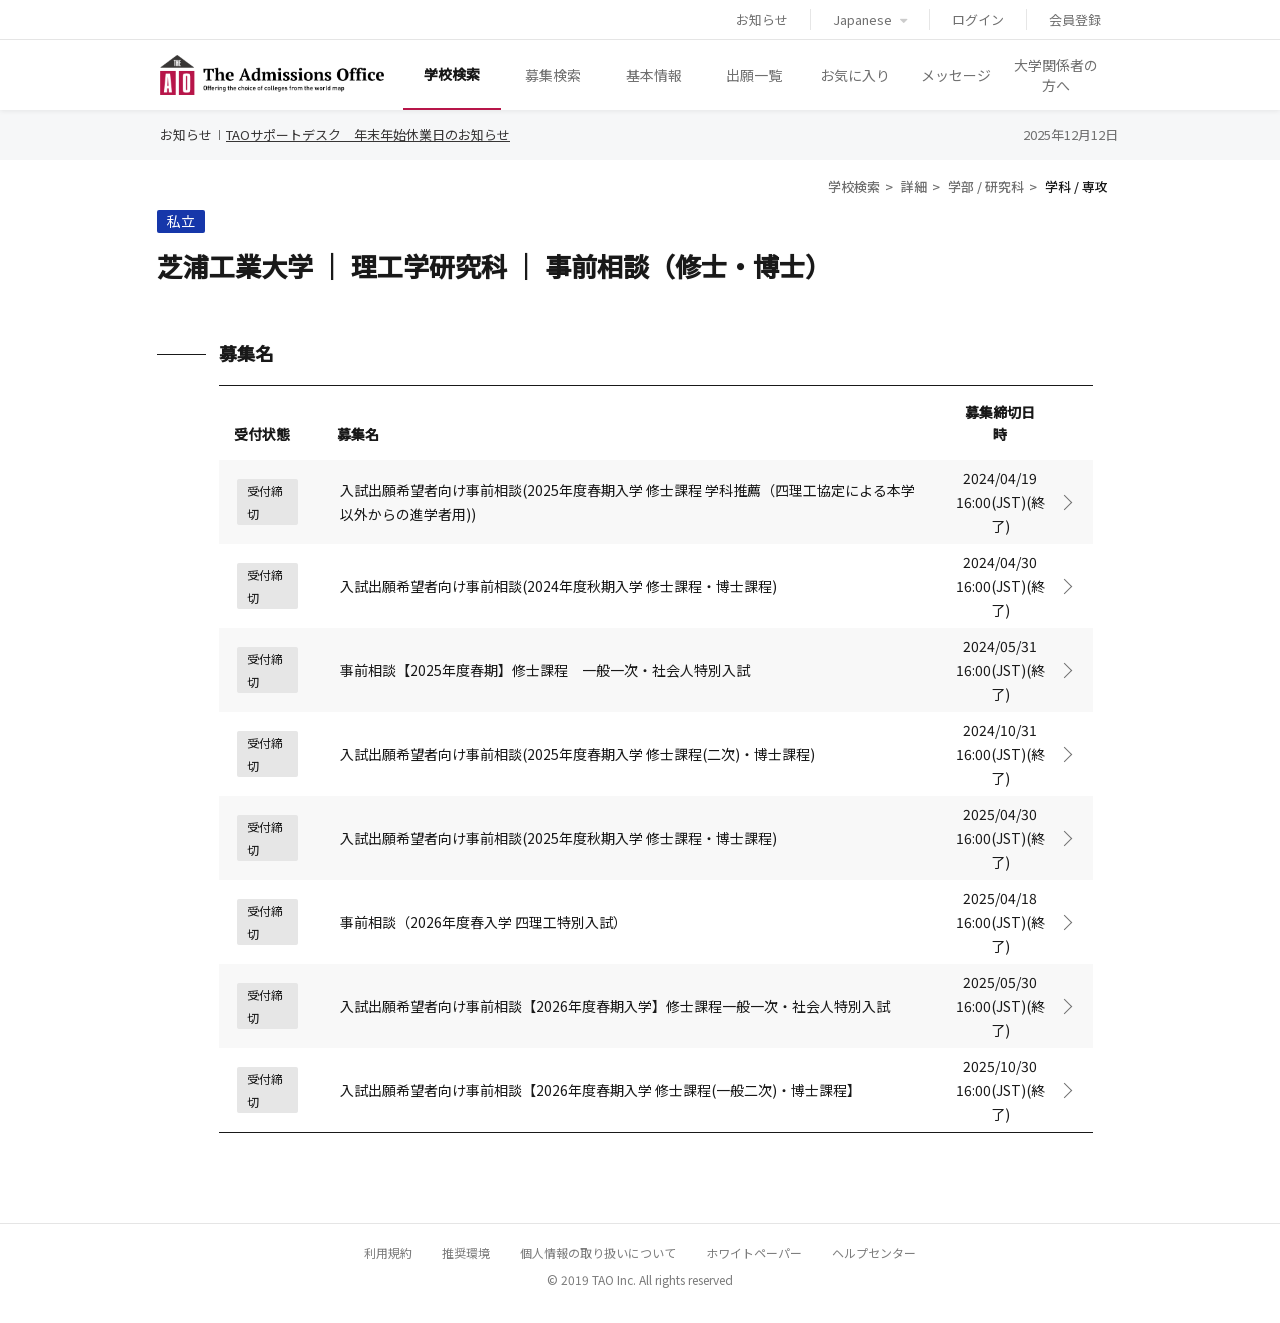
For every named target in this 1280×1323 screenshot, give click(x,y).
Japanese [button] (870, 20)
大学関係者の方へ (1056, 75)
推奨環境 (466, 1252)
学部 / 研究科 (986, 186)
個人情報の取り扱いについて (598, 1252)
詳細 (914, 186)
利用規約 (388, 1252)
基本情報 (654, 75)
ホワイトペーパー (754, 1252)
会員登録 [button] (1075, 19)
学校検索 (452, 74)
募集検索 (553, 75)
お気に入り (855, 75)
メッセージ (956, 75)
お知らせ (762, 19)
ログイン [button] (978, 19)
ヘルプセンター (874, 1252)
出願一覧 (754, 75)
